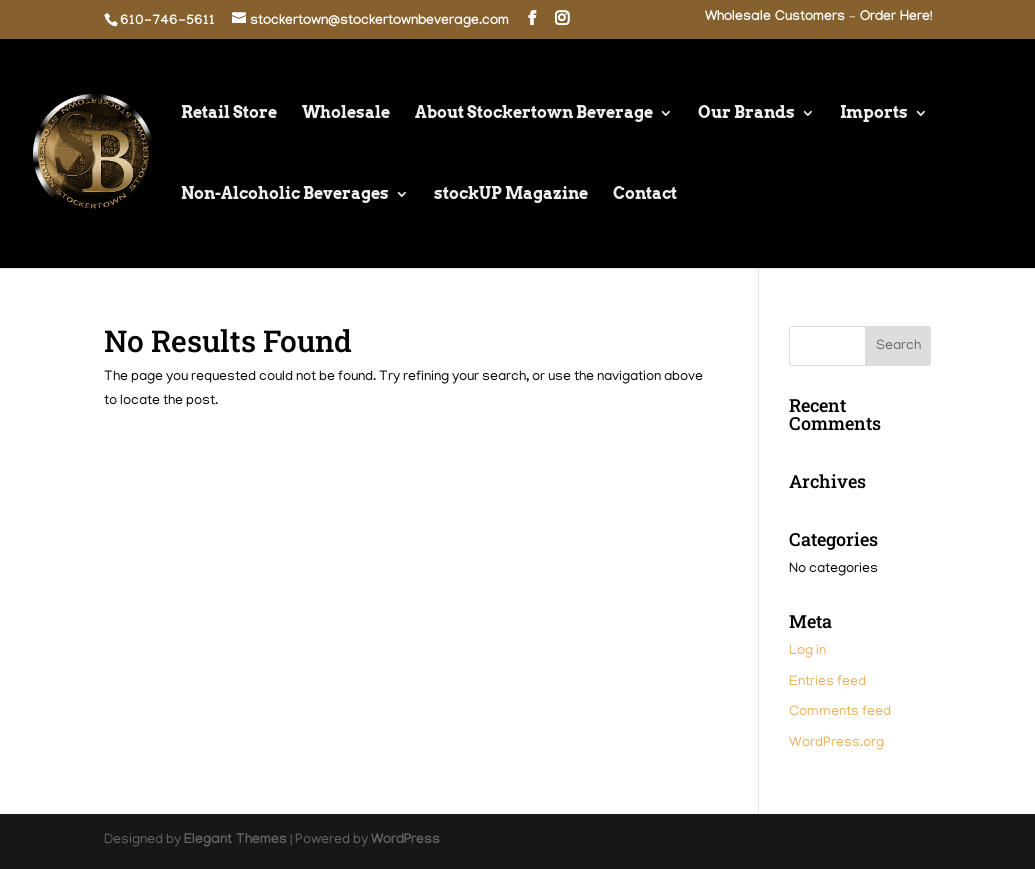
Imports (874, 114)
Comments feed (840, 712)
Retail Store (229, 114)
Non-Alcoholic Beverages (285, 195)
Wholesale (346, 114)
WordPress (405, 841)
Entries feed (827, 682)
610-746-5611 (167, 22)
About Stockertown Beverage (534, 114)
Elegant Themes (235, 841)
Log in (807, 651)
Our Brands (746, 114)
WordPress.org (836, 743)
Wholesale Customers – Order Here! (818, 18)
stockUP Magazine (511, 195)
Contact (645, 195)
